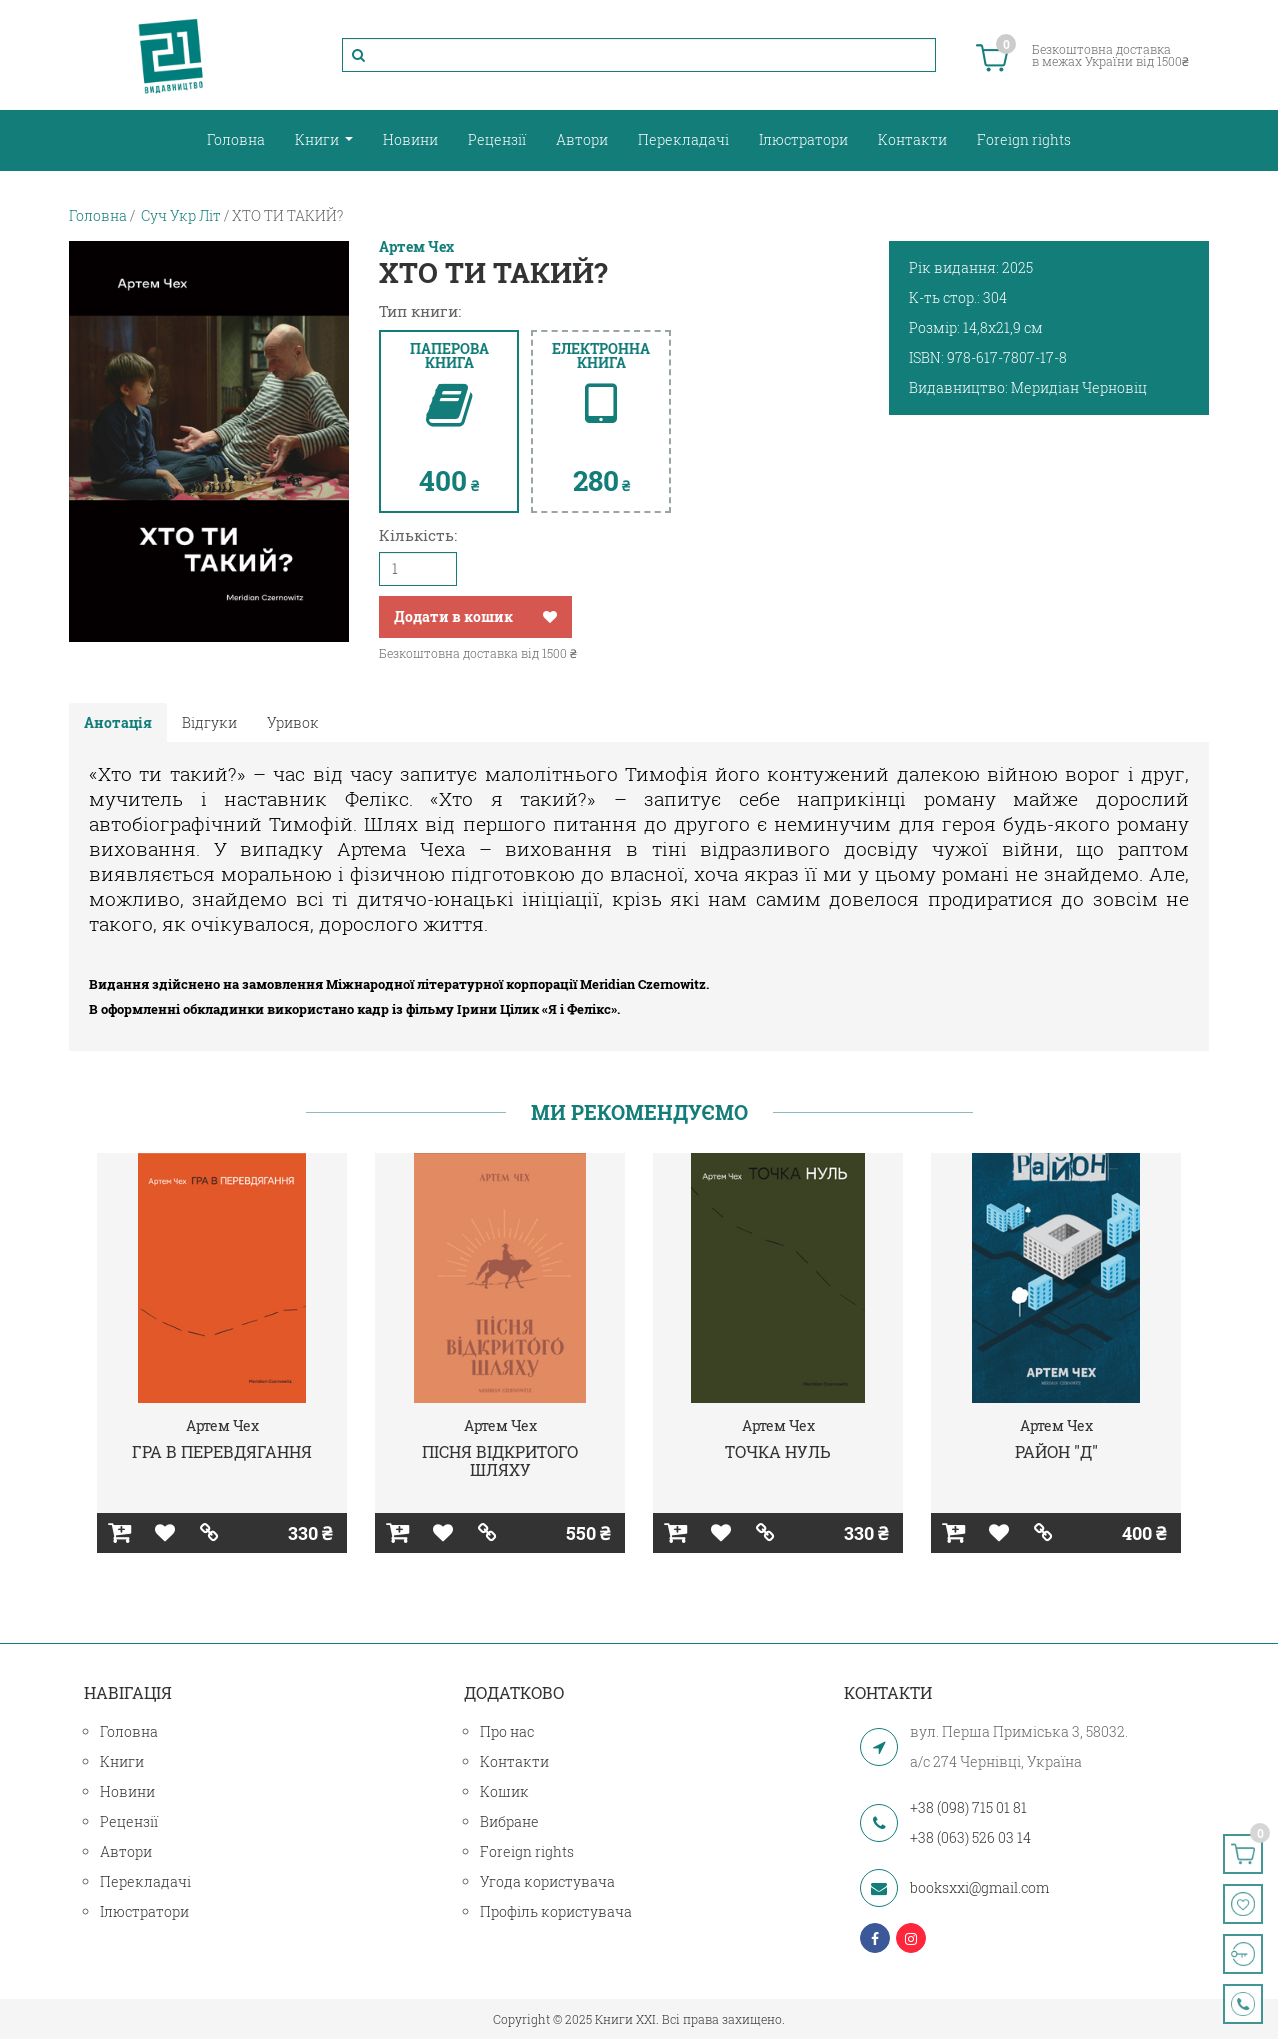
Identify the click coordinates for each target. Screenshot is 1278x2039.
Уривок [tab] (293, 722)
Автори (582, 139)
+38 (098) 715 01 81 (968, 1807)
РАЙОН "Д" (1056, 1451)
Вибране (509, 1821)
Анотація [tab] (118, 722)
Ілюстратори (803, 139)
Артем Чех (416, 247)
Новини (410, 139)
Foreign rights (1024, 139)
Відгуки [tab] (209, 722)
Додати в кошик (453, 616)
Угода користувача (547, 1881)
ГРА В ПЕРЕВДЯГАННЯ (222, 1451)
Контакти (912, 139)
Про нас (507, 1731)
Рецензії (497, 139)
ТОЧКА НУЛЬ (778, 1451)
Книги (318, 139)
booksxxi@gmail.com (979, 1887)
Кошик (504, 1791)
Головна (236, 139)
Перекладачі (683, 139)
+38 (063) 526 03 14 (970, 1837)
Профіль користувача (556, 1911)
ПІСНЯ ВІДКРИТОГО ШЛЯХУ (500, 1460)
